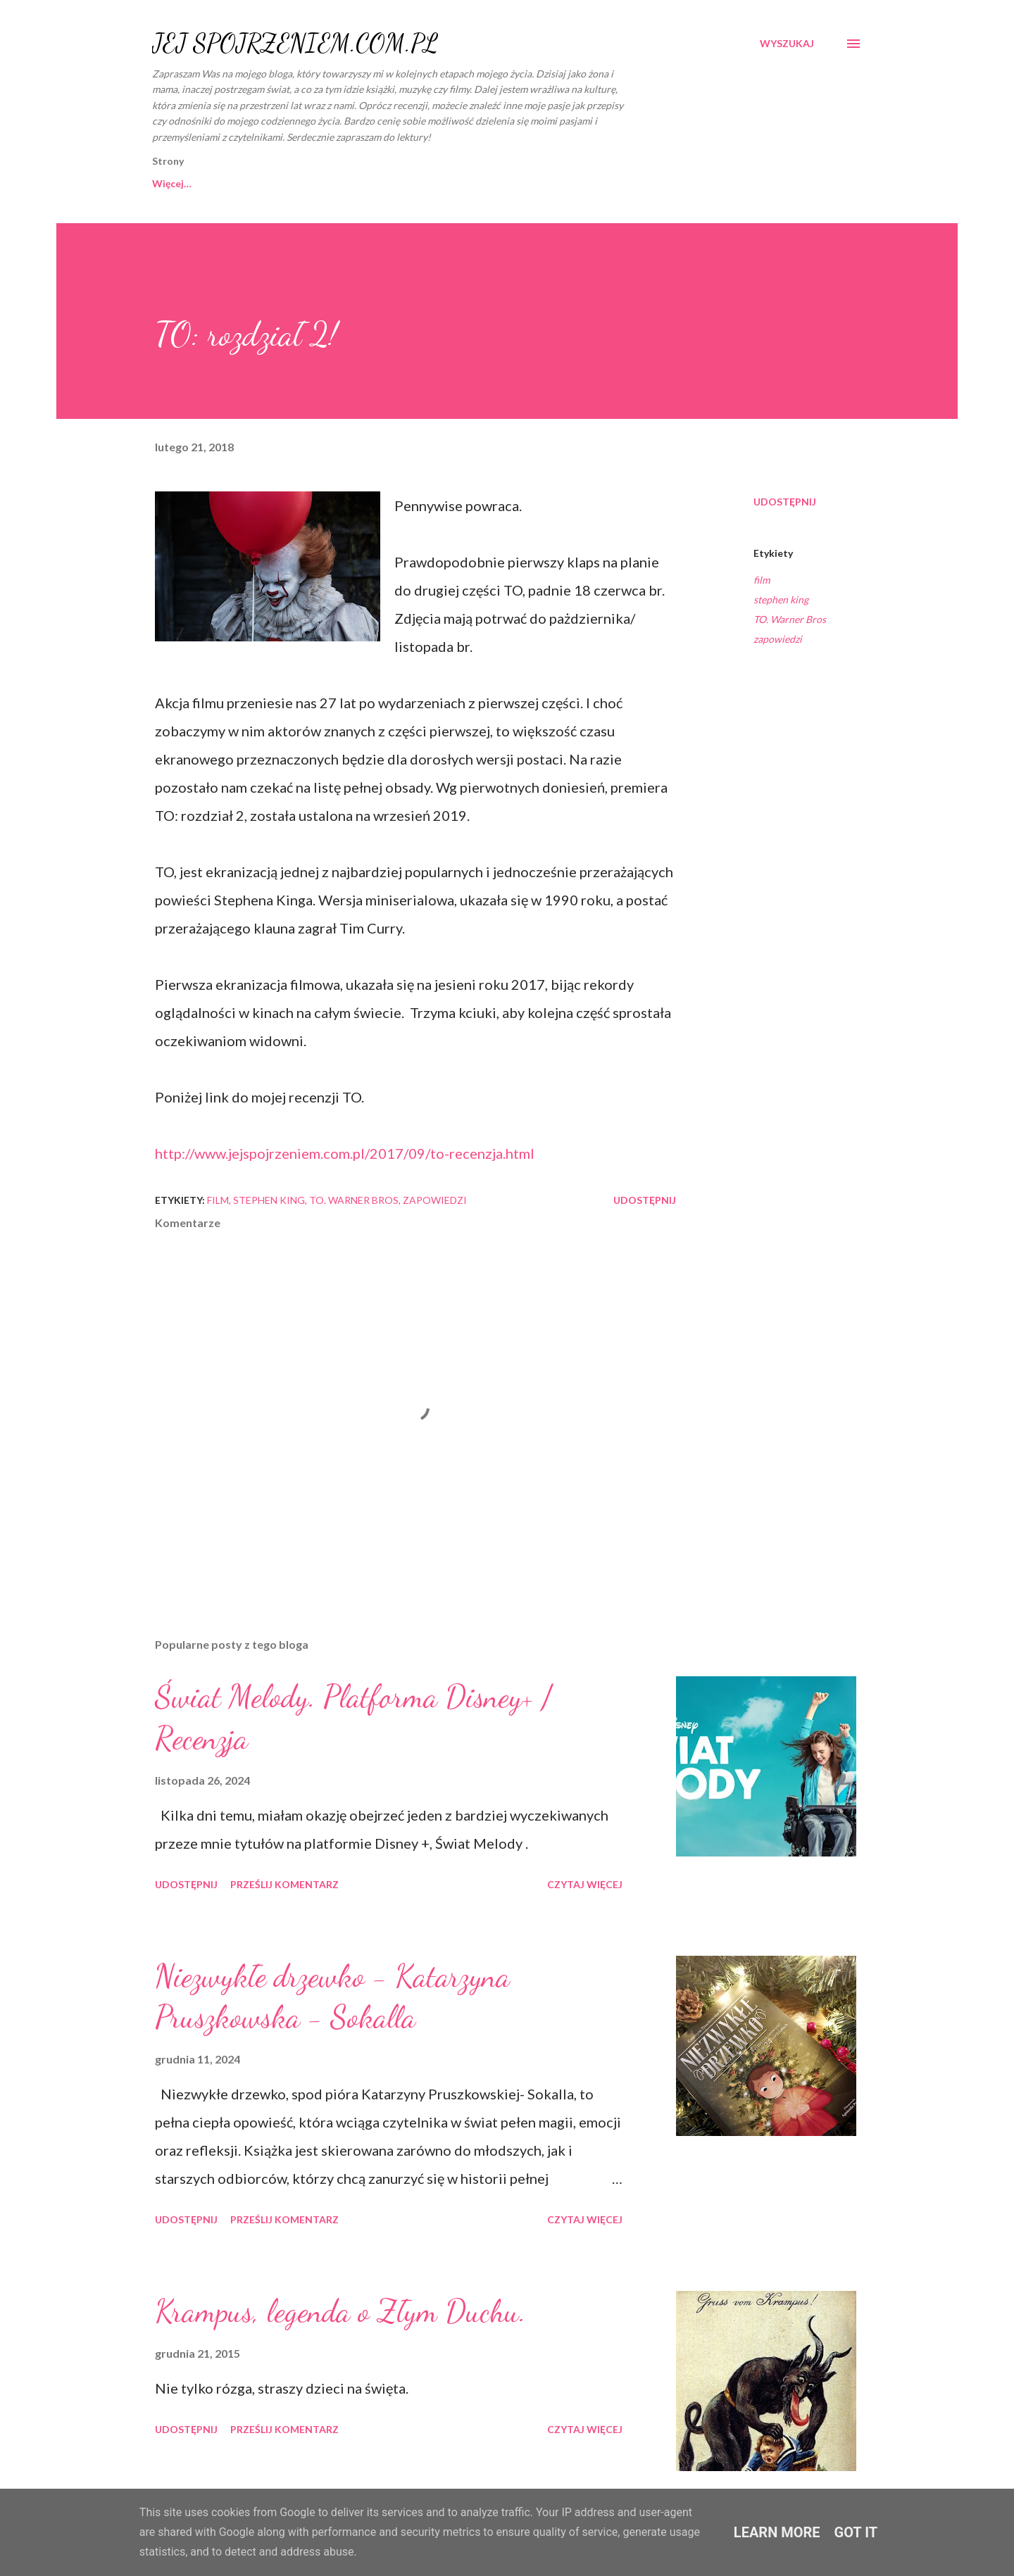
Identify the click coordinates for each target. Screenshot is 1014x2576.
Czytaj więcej (584, 1884)
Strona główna (186, 183)
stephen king (780, 599)
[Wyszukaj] (787, 43)
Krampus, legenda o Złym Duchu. (340, 2311)
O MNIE (280, 183)
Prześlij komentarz (284, 1884)
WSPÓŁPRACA (374, 183)
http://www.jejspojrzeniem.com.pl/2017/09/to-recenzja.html (344, 1153)
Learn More (777, 2532)
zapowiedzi (777, 639)
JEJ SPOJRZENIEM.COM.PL (295, 43)
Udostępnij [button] (784, 502)
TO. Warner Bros (789, 619)
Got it (856, 2532)
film (761, 580)
